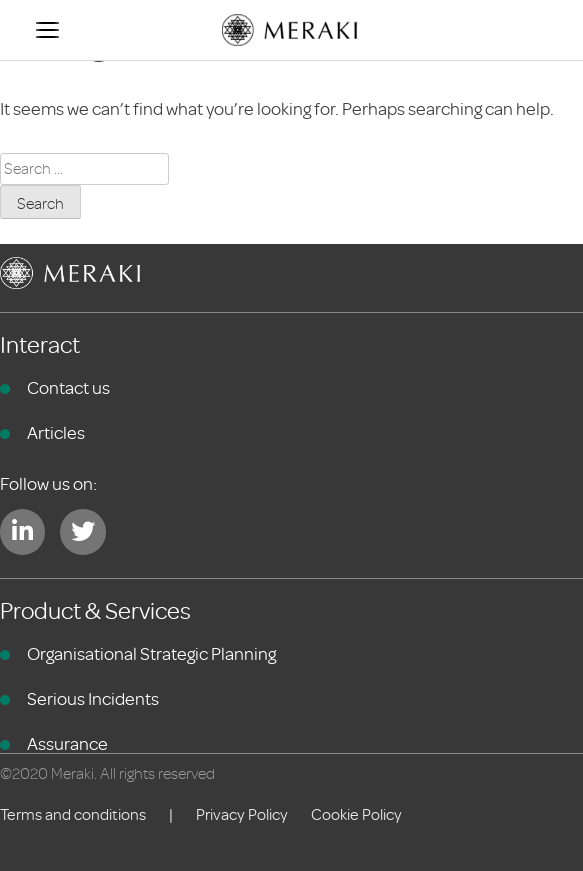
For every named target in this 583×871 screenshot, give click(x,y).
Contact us (68, 388)
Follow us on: (48, 484)
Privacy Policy (242, 815)
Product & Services (95, 611)
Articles (56, 433)
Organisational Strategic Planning (151, 654)
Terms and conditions (73, 815)
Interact (40, 345)
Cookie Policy (356, 815)
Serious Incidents (93, 699)
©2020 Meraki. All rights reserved (107, 774)
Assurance (67, 744)
